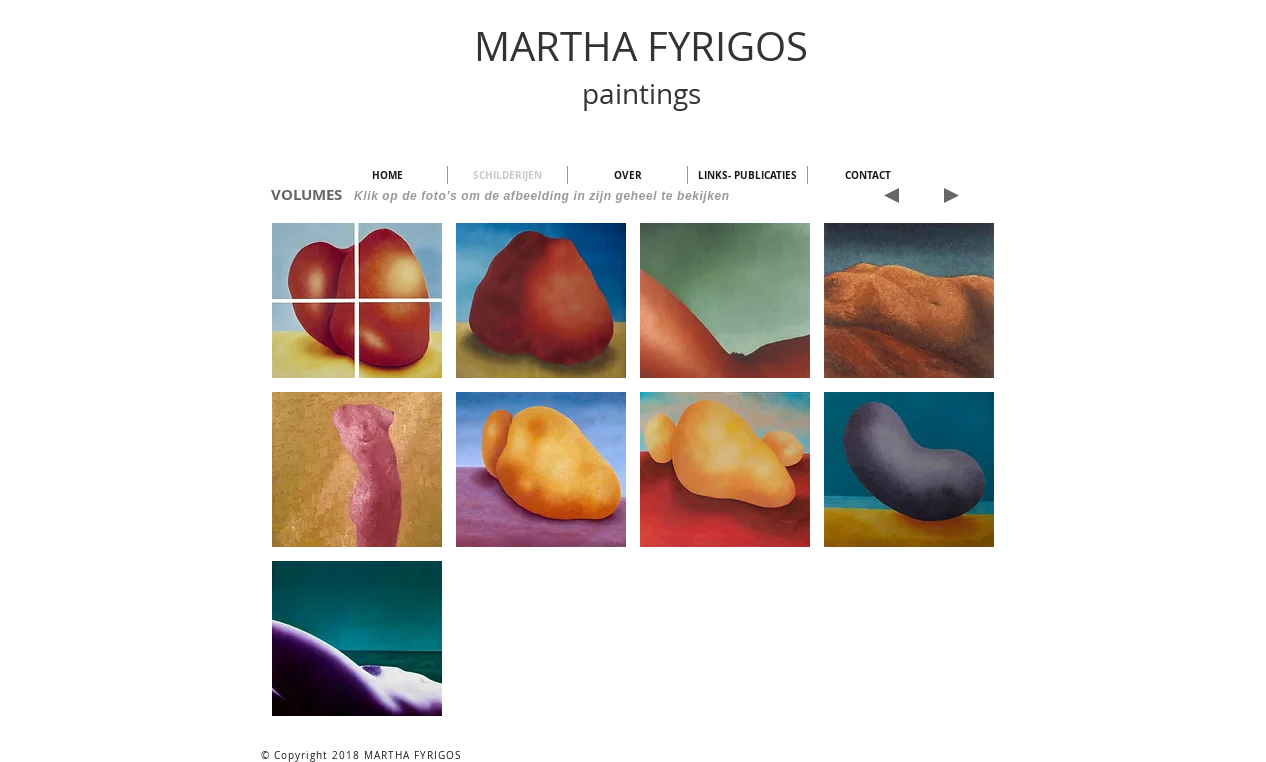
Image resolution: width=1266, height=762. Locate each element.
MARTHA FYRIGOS (641, 46)
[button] (357, 300)
